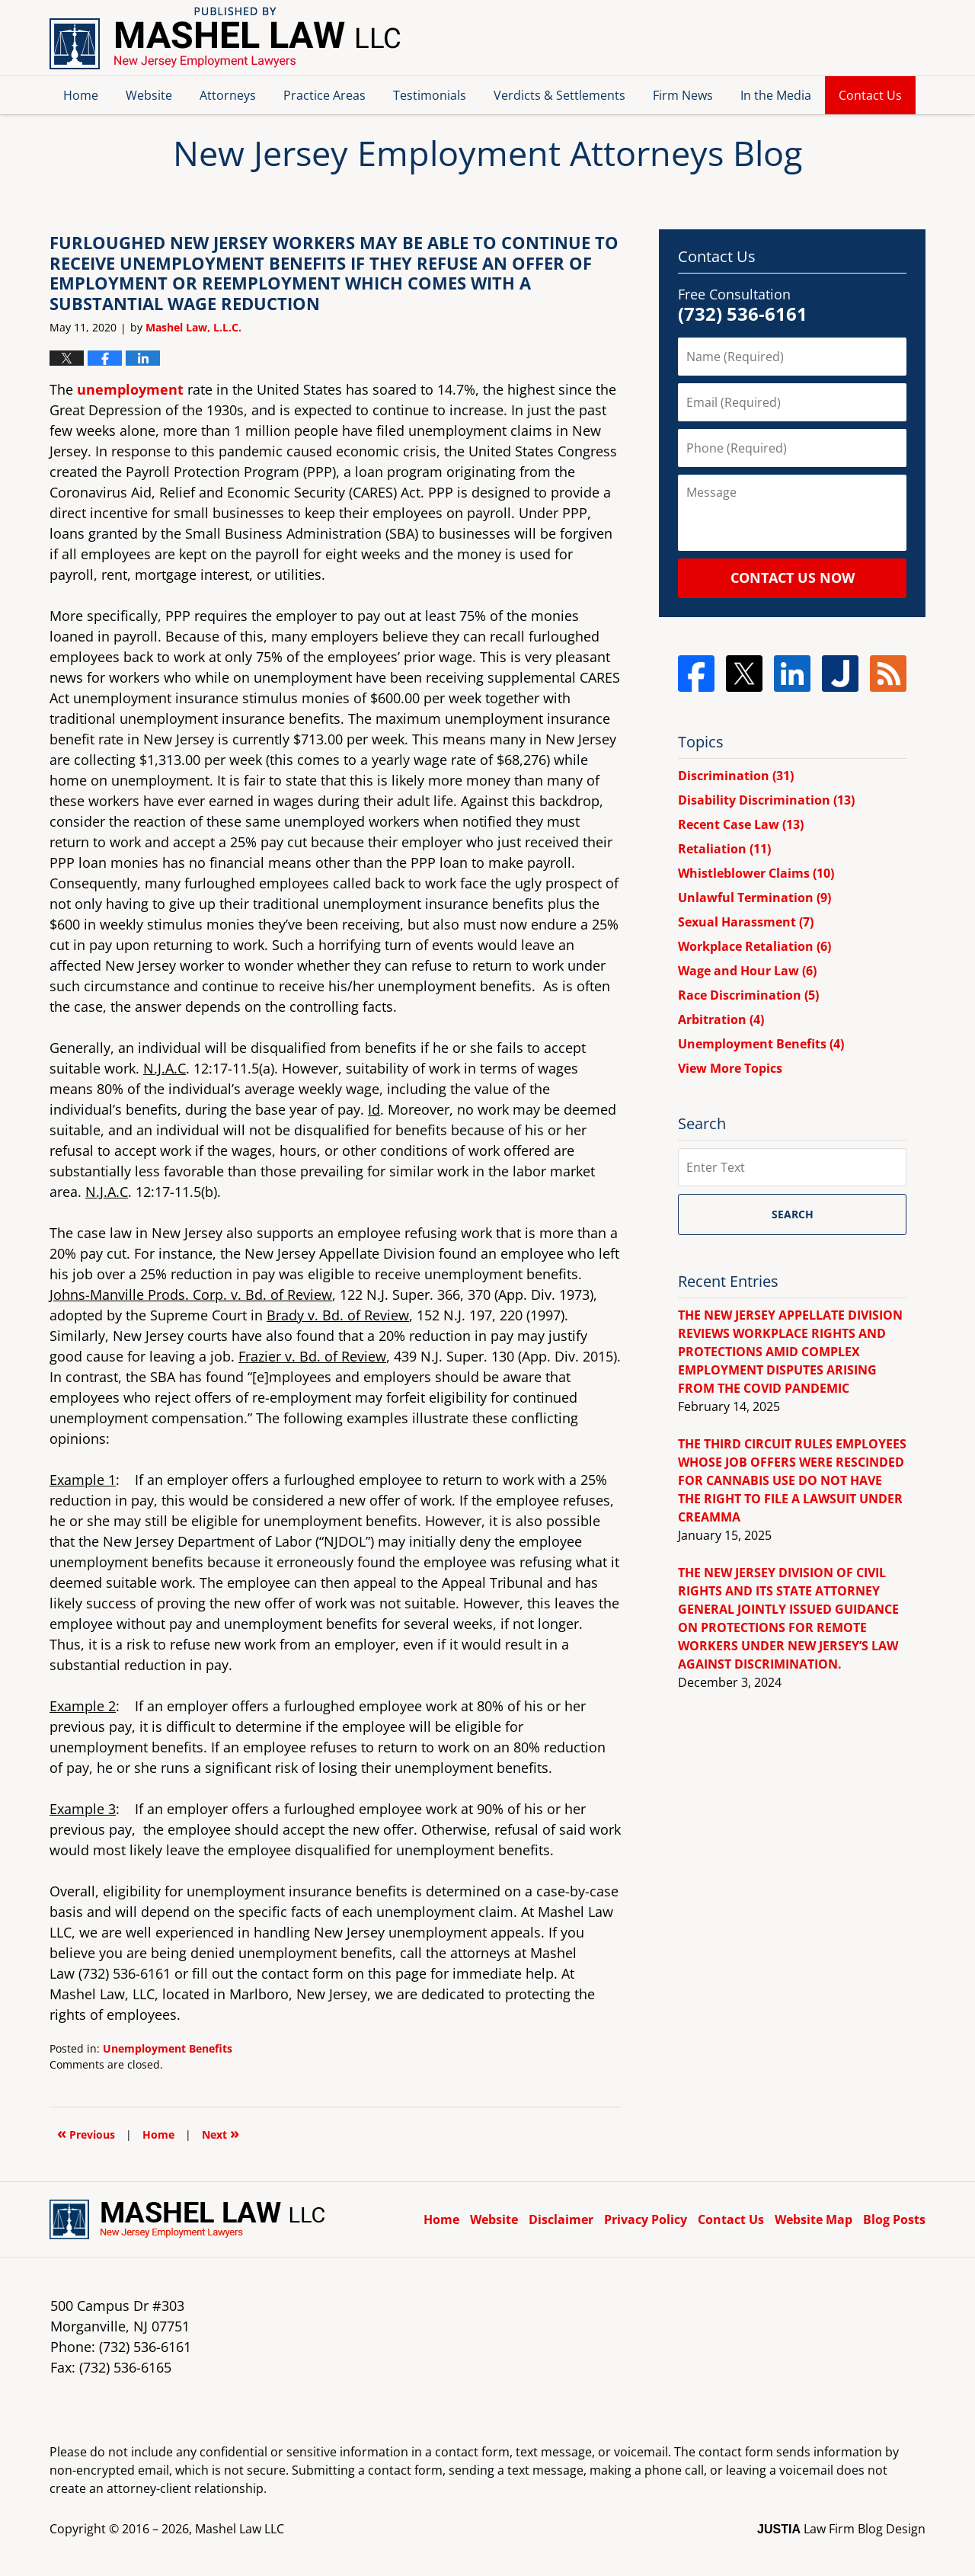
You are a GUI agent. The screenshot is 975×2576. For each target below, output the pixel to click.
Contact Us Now (792, 577)
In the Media (775, 95)
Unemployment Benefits (167, 2048)
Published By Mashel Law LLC (844, 38)
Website (149, 95)
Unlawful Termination (754, 897)
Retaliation (724, 848)
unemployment (130, 389)
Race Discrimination (748, 995)
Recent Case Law (741, 824)
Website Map (813, 2219)
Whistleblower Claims (756, 873)
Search (793, 1214)
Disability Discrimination (766, 800)
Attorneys (228, 95)
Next (220, 2133)
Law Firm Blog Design (841, 2528)
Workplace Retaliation (754, 946)
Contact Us (870, 95)
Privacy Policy (645, 2219)
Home (80, 95)
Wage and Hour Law (747, 970)
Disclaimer (561, 2219)
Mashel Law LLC (239, 2528)
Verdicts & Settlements (559, 95)
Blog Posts (894, 2219)
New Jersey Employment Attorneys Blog (225, 38)
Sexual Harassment (746, 922)
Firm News (683, 95)
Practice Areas (324, 95)
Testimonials (429, 95)
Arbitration (721, 1019)
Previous (86, 2133)
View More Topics (730, 1068)
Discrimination (736, 775)
